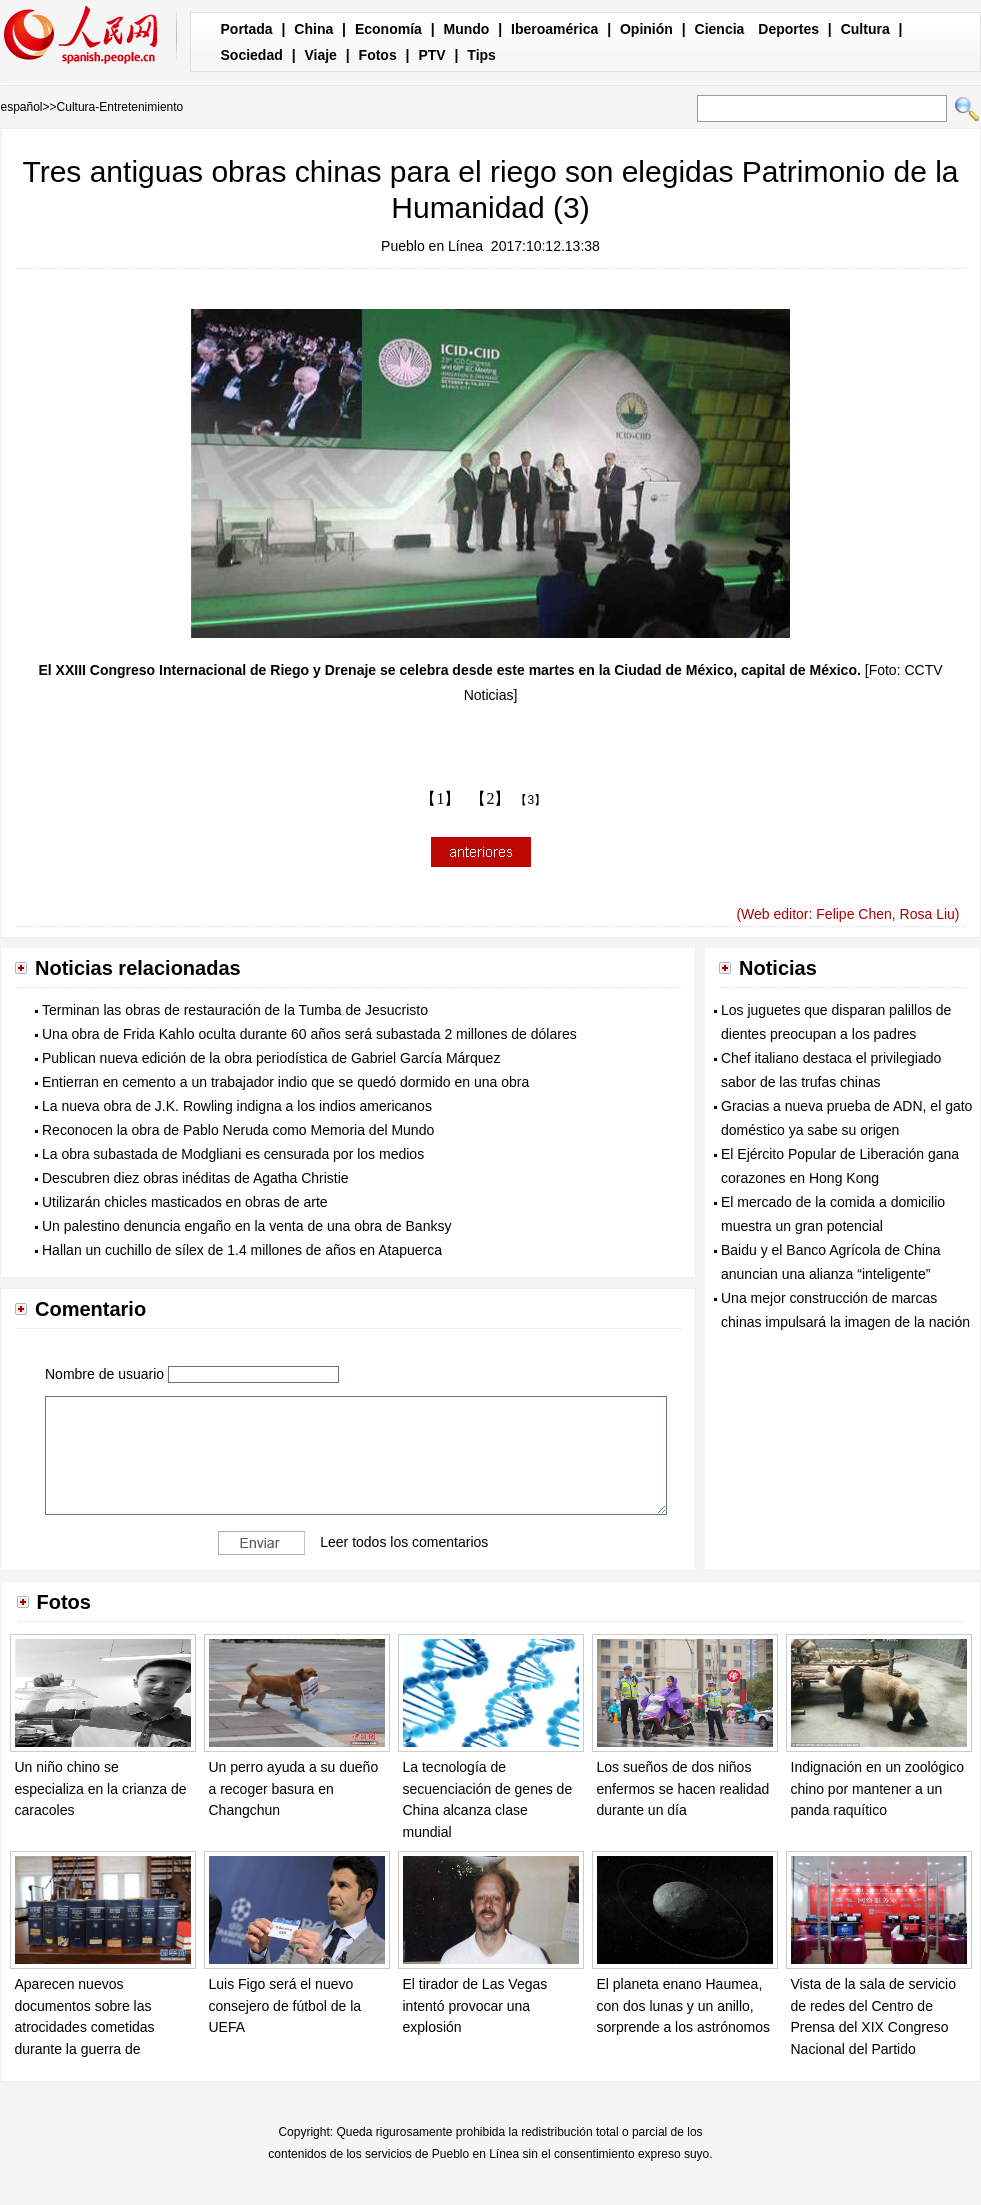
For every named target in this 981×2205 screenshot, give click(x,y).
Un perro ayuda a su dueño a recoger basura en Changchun (294, 1788)
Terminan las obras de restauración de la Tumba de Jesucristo (235, 1010)
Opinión (646, 29)
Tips (481, 55)
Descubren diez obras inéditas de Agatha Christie (195, 1178)
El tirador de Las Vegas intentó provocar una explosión (475, 2005)
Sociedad (252, 55)
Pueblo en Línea (432, 246)
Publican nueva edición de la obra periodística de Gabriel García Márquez (271, 1058)
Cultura (865, 29)
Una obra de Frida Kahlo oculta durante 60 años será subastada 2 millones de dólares (309, 1034)
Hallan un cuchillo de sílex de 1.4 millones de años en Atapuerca (242, 1250)
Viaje (320, 55)
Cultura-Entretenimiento (120, 107)
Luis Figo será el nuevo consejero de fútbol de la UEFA (285, 2005)
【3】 (530, 800)
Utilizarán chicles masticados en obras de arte (185, 1202)
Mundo (467, 29)
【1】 (440, 798)
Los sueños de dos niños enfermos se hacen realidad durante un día (683, 1788)
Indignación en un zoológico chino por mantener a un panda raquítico (878, 1788)
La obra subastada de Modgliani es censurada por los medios (233, 1154)
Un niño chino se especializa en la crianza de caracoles (101, 1788)
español (22, 107)
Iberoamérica (554, 29)
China (313, 29)
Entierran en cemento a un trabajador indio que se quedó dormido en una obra (285, 1082)
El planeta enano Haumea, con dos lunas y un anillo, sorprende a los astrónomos (684, 2005)
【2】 (490, 798)
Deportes (788, 29)
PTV (431, 55)
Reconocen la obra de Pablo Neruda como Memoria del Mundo (238, 1130)
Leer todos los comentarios (404, 1542)
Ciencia (720, 29)
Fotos (378, 55)
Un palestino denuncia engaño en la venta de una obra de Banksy (246, 1226)
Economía (388, 29)
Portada (247, 29)
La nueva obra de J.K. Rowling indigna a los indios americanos (237, 1106)
